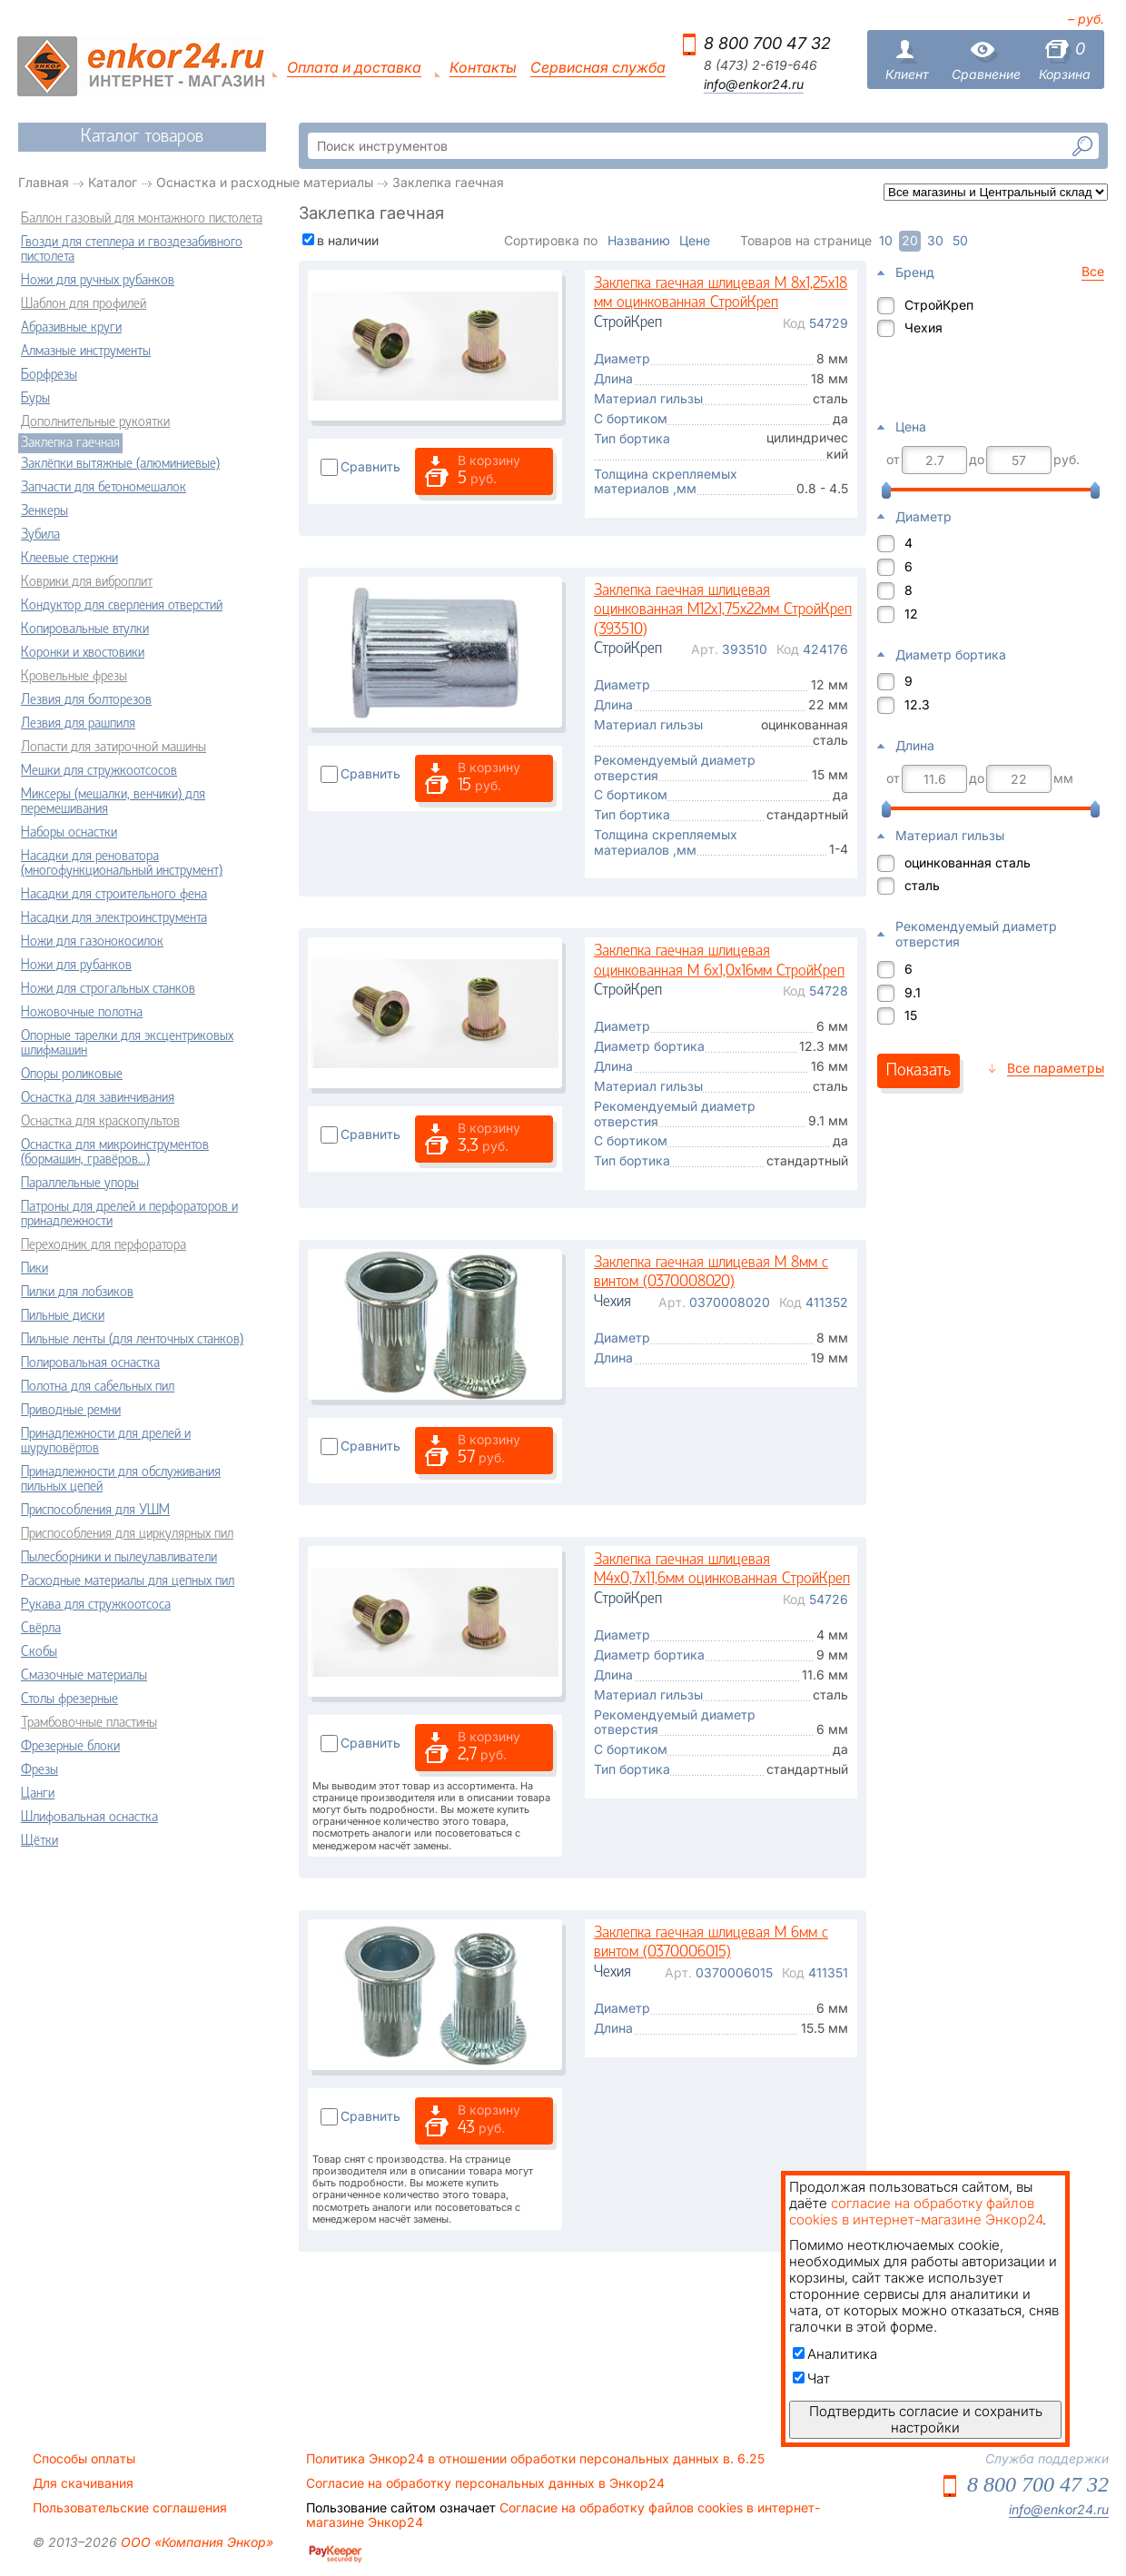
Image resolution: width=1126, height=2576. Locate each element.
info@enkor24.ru (754, 84)
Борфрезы (49, 375)
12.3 (917, 704)
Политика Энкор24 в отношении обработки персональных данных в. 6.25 (535, 2459)
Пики (34, 1269)
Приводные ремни (71, 1410)
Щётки (39, 1841)
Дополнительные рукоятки (95, 422)
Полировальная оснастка (90, 1363)
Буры (35, 398)
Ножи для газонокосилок (92, 942)
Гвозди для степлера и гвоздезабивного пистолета (131, 249)
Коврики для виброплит (87, 582)
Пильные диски (62, 1316)
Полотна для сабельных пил (97, 1387)
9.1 (912, 992)
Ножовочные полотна (82, 1013)
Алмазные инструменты (86, 351)
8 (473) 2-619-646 (760, 65)
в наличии (348, 240)
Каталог (112, 182)
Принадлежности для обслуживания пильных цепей (121, 1479)
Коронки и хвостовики (82, 653)
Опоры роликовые (72, 1074)
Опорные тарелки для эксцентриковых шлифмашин (127, 1043)
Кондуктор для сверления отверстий (121, 606)
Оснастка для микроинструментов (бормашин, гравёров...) (115, 1152)
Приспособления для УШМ (95, 1510)
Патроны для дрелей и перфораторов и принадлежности (129, 1214)
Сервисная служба (598, 67)
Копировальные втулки (85, 629)
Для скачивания (83, 2483)
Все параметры (1055, 1067)
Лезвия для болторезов (86, 700)
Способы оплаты (84, 2459)
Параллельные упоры (80, 1183)
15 (910, 1015)
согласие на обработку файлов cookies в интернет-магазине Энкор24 (915, 2211)
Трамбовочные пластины (89, 1723)
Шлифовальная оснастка (89, 1817)
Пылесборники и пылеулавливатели (119, 1558)
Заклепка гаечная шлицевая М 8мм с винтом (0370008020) (711, 1273)
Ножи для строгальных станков (108, 989)
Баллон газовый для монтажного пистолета (141, 219)
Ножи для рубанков (76, 965)
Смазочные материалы (84, 1676)
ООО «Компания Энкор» (195, 2542)
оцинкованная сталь (967, 862)
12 (911, 613)
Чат (811, 2378)
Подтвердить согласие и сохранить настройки (925, 2419)
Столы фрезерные (69, 1699)
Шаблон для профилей (83, 304)
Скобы (39, 1652)
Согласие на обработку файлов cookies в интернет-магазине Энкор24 (563, 2515)
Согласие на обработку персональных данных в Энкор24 (485, 2483)
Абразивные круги (71, 328)
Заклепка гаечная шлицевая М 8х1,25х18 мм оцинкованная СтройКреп (720, 293)
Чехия (923, 327)
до (976, 459)
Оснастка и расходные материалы (264, 182)
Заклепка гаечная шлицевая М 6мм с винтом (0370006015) (711, 1943)
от (893, 459)
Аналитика (835, 2354)
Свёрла (41, 1628)
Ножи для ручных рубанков (97, 280)
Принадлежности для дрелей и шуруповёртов (106, 1441)
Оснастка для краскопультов (100, 1122)
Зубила (40, 535)
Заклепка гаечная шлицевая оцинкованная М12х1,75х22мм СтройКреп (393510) (723, 610)
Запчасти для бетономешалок (103, 488)
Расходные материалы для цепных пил (127, 1581)
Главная (43, 182)
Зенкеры (44, 511)
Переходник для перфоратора (103, 1245)
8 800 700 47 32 (767, 43)
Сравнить (370, 466)
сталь (922, 885)
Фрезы (39, 1770)
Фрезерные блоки (70, 1746)
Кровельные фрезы (74, 676)
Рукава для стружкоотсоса (96, 1605)
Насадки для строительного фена (114, 894)
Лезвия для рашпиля (78, 724)
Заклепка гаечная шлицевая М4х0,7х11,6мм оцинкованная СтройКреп (722, 1570)
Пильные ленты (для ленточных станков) (132, 1340)
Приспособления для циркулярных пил (127, 1534)
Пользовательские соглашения (130, 2508)
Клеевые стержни (69, 558)
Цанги (37, 1794)
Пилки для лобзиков (77, 1292)
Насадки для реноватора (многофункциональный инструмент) (121, 863)
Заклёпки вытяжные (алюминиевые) (120, 464)
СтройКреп (938, 304)
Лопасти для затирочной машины (113, 747)
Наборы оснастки (69, 833)
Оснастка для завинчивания (97, 1098)
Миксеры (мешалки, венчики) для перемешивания (113, 802)
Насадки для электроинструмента (114, 918)
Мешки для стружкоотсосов (99, 771)
